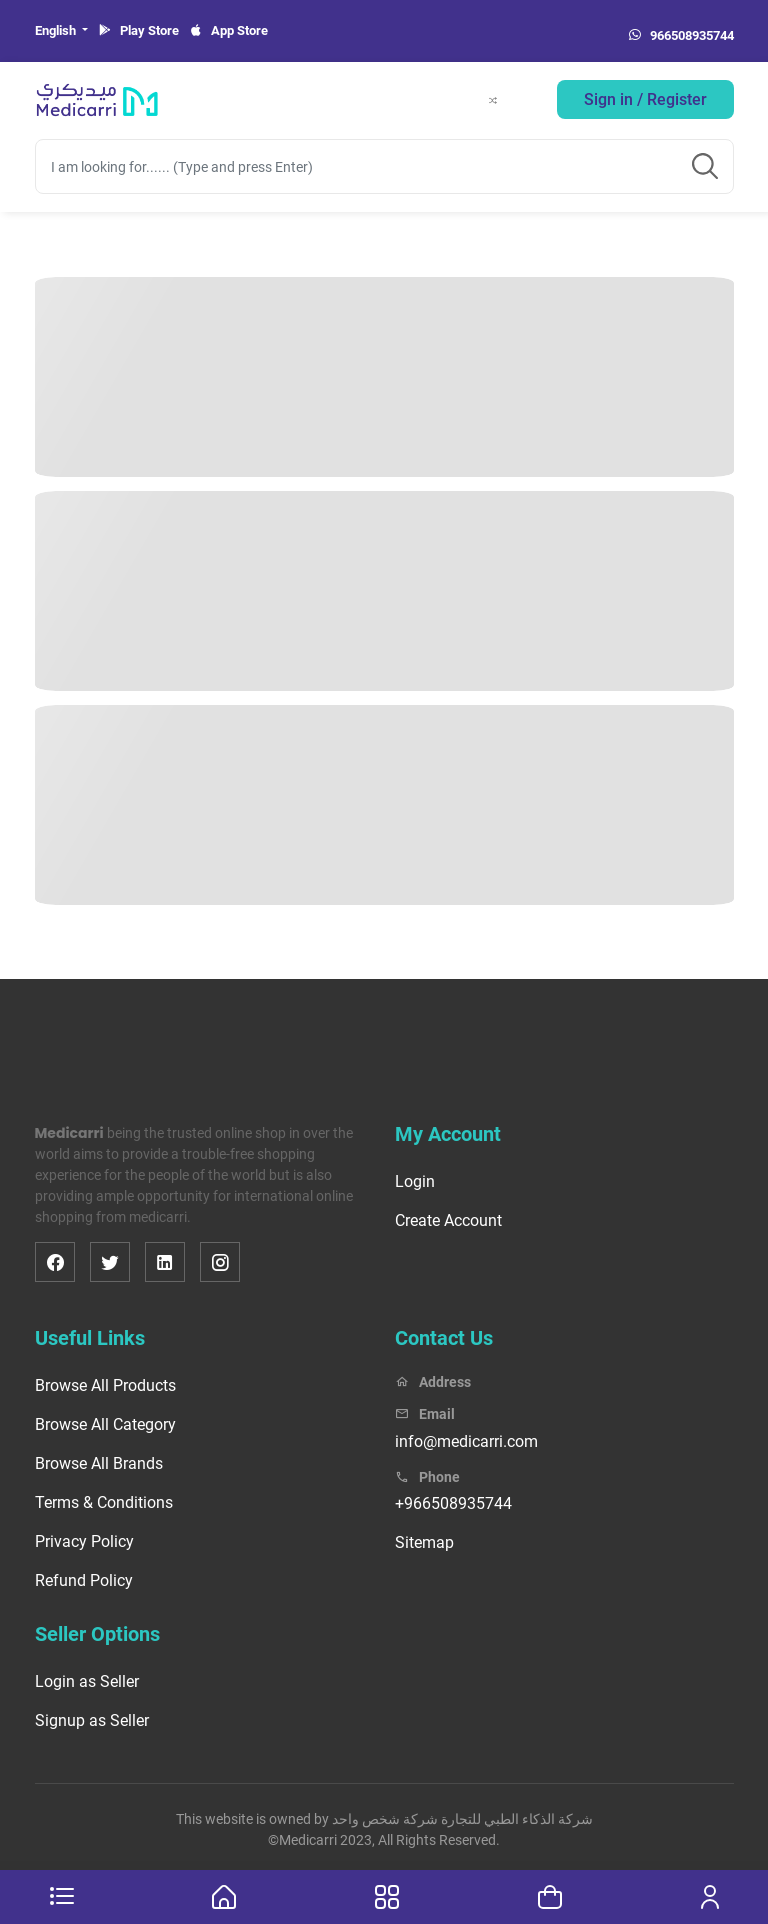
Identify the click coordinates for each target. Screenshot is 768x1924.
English (57, 30)
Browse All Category (105, 1424)
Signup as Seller (92, 1720)
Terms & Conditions (104, 1502)
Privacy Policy (84, 1541)
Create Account (448, 1220)
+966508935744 (453, 1503)
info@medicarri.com (466, 1441)
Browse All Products (105, 1385)
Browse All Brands (99, 1463)
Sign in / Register (645, 99)
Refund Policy (84, 1580)
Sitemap (424, 1542)
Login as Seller (87, 1681)
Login (415, 1181)
